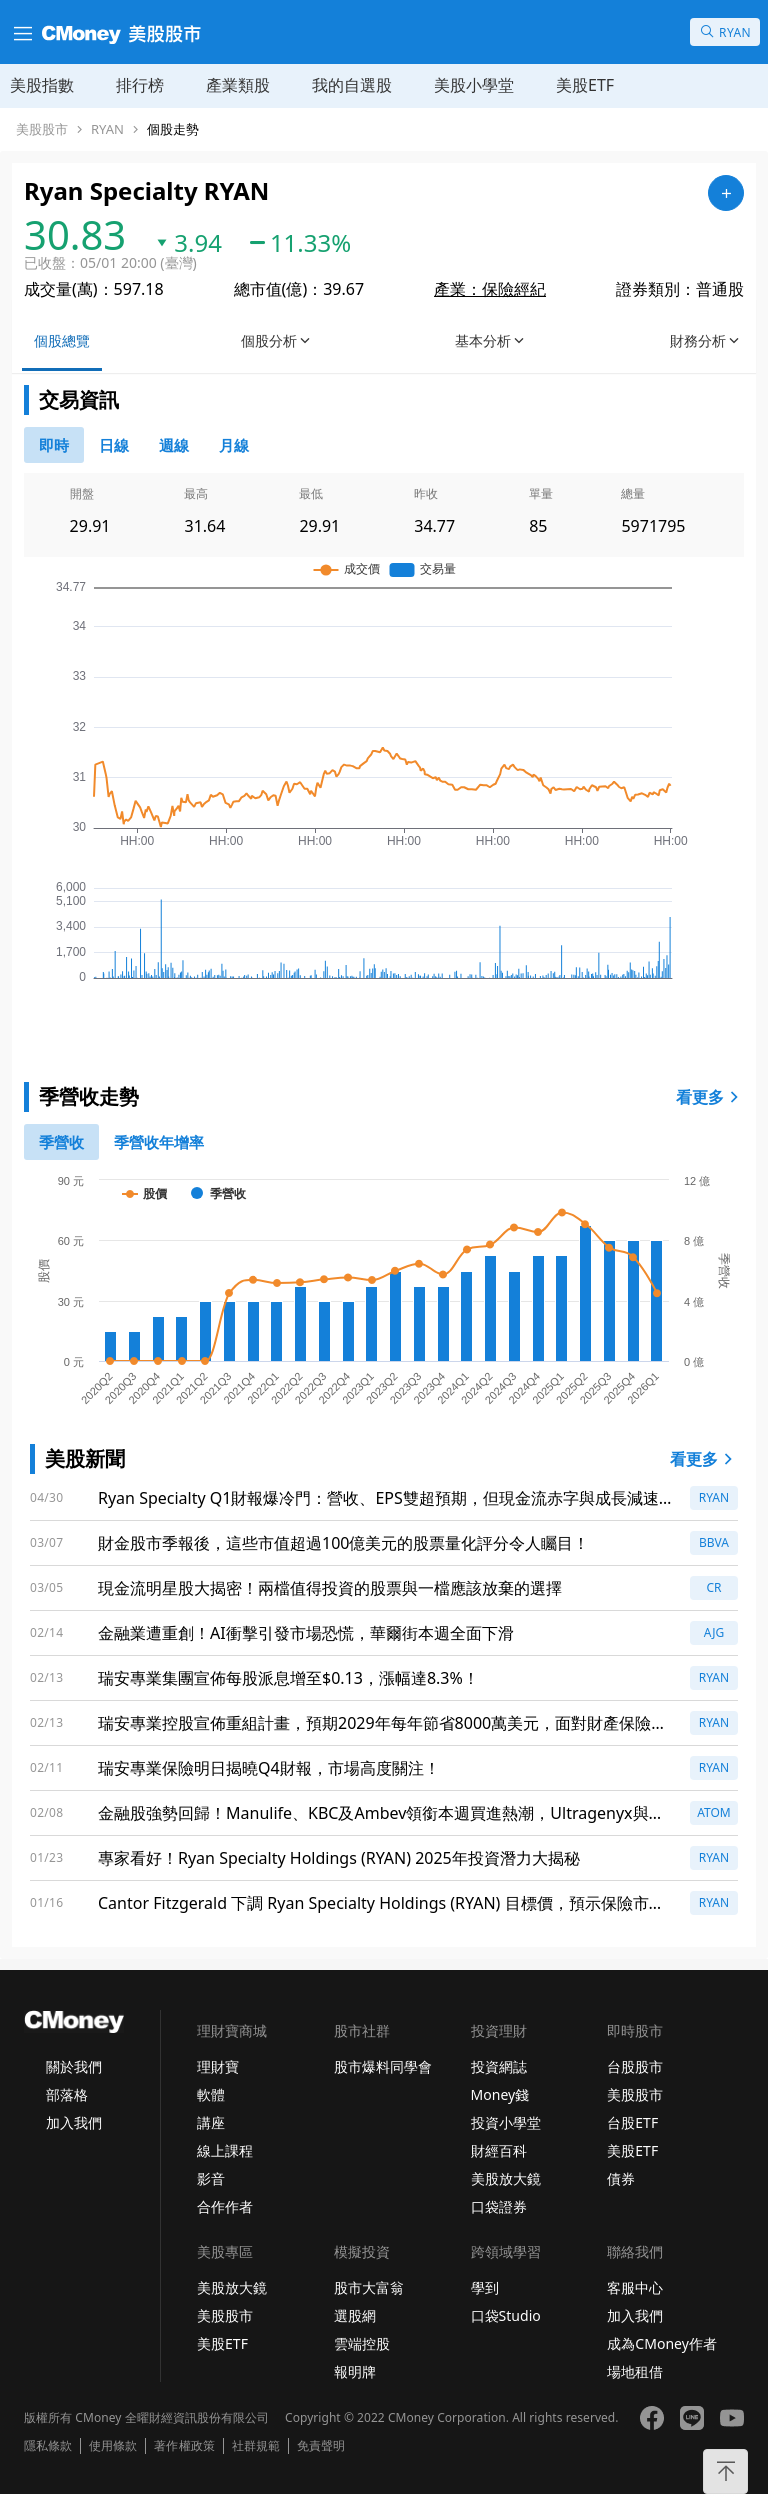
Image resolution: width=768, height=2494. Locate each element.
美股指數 (42, 85)
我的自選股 (352, 85)
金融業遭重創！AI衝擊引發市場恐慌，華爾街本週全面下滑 (306, 1633)
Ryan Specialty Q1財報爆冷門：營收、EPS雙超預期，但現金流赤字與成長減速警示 (378, 1498)
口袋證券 (499, 2206)
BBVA (714, 1542)
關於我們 (74, 2066)
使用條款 (113, 2446)
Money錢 (500, 2094)
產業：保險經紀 (490, 289)
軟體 (211, 2094)
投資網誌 (499, 2066)
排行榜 (140, 85)
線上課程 (225, 2150)
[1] (159, 1142)
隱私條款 (48, 2446)
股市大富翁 (369, 2287)
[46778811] (114, 445)
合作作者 (225, 2206)
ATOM (714, 1812)
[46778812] (174, 445)
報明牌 (355, 2371)
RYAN (107, 129)
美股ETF (585, 85)
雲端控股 (362, 2343)
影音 (211, 2178)
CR (713, 1587)
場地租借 (635, 2371)
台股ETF (632, 2122)
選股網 (355, 2315)
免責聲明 (321, 2446)
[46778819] (234, 445)
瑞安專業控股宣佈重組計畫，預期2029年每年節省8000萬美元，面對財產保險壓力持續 (382, 1723)
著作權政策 (184, 2446)
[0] (54, 445)
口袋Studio (506, 2315)
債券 (621, 2178)
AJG (714, 1632)
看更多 (710, 1097)
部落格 (67, 2094)
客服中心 (635, 2287)
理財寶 (218, 2066)
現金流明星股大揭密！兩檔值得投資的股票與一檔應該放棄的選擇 (330, 1588)
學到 (485, 2287)
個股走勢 (173, 129)
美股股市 (42, 129)
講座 (211, 2122)
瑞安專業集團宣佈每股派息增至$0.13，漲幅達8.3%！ (288, 1678)
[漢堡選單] (21, 32)
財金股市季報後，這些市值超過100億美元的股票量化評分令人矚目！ (343, 1543)
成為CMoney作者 (662, 2343)
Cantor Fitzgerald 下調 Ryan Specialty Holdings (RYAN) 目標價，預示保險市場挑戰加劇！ (381, 1903)
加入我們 (74, 2122)
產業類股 (238, 85)
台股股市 (635, 2066)
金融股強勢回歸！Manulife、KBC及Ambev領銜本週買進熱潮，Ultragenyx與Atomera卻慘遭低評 (373, 1813)
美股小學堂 (474, 85)
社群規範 (256, 2446)
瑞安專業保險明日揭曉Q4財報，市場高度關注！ (269, 1768)
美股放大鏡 (506, 2178)
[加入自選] (726, 193)
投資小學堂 (506, 2122)
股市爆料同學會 (383, 2066)
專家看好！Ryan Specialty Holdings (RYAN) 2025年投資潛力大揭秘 (339, 1858)
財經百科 (499, 2150)
